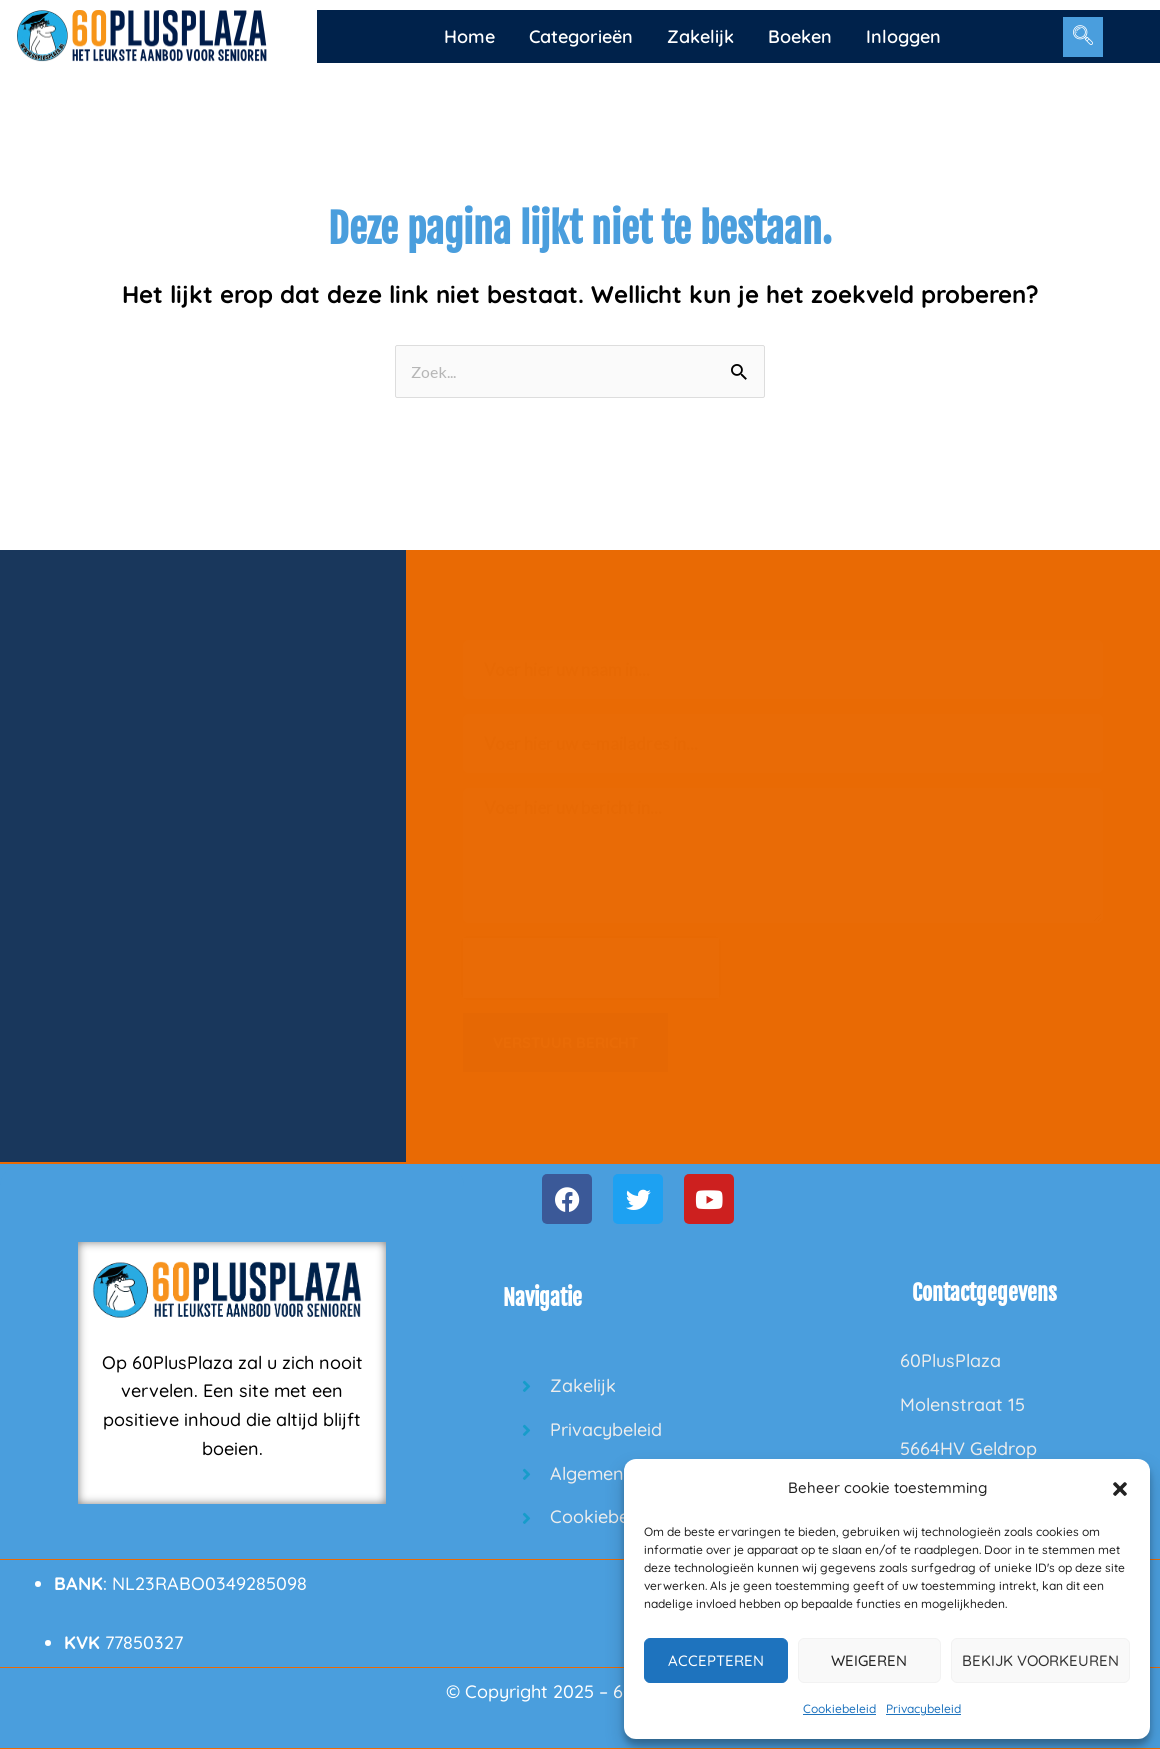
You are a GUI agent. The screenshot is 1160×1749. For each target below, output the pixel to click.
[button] (1120, 1489)
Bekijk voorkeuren (1040, 1660)
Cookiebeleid (839, 1708)
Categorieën (581, 36)
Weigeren (869, 1660)
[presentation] (591, 968)
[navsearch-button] (1083, 37)
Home (469, 36)
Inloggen (903, 36)
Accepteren (716, 1660)
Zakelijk (700, 36)
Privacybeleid (923, 1708)
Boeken (800, 36)
